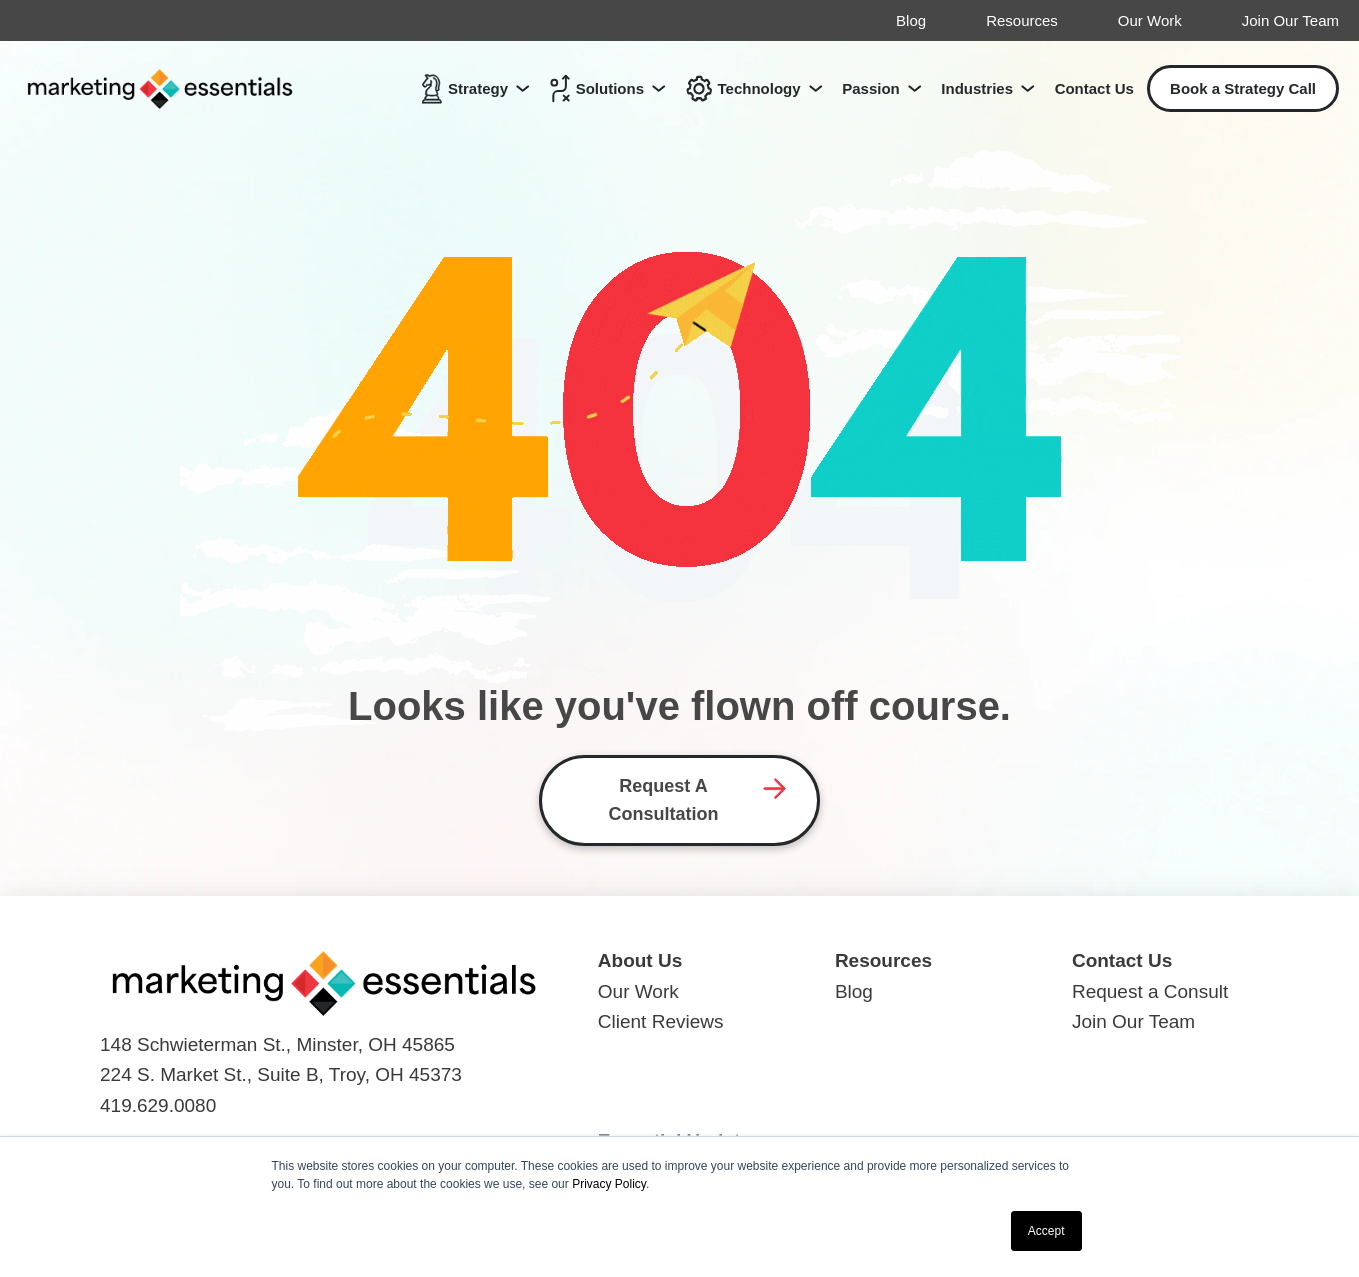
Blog (911, 20)
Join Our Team (1290, 20)
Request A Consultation (664, 800)
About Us (640, 960)
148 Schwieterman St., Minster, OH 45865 (277, 1044)
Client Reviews (661, 1021)
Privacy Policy (609, 1184)
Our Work (1150, 20)
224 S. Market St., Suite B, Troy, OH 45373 (281, 1074)
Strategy (465, 88)
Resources (1022, 20)
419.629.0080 (158, 1105)
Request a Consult (1150, 991)
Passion (871, 88)
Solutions (597, 88)
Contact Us (1094, 88)
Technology (743, 88)
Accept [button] (1046, 1231)
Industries (977, 88)
